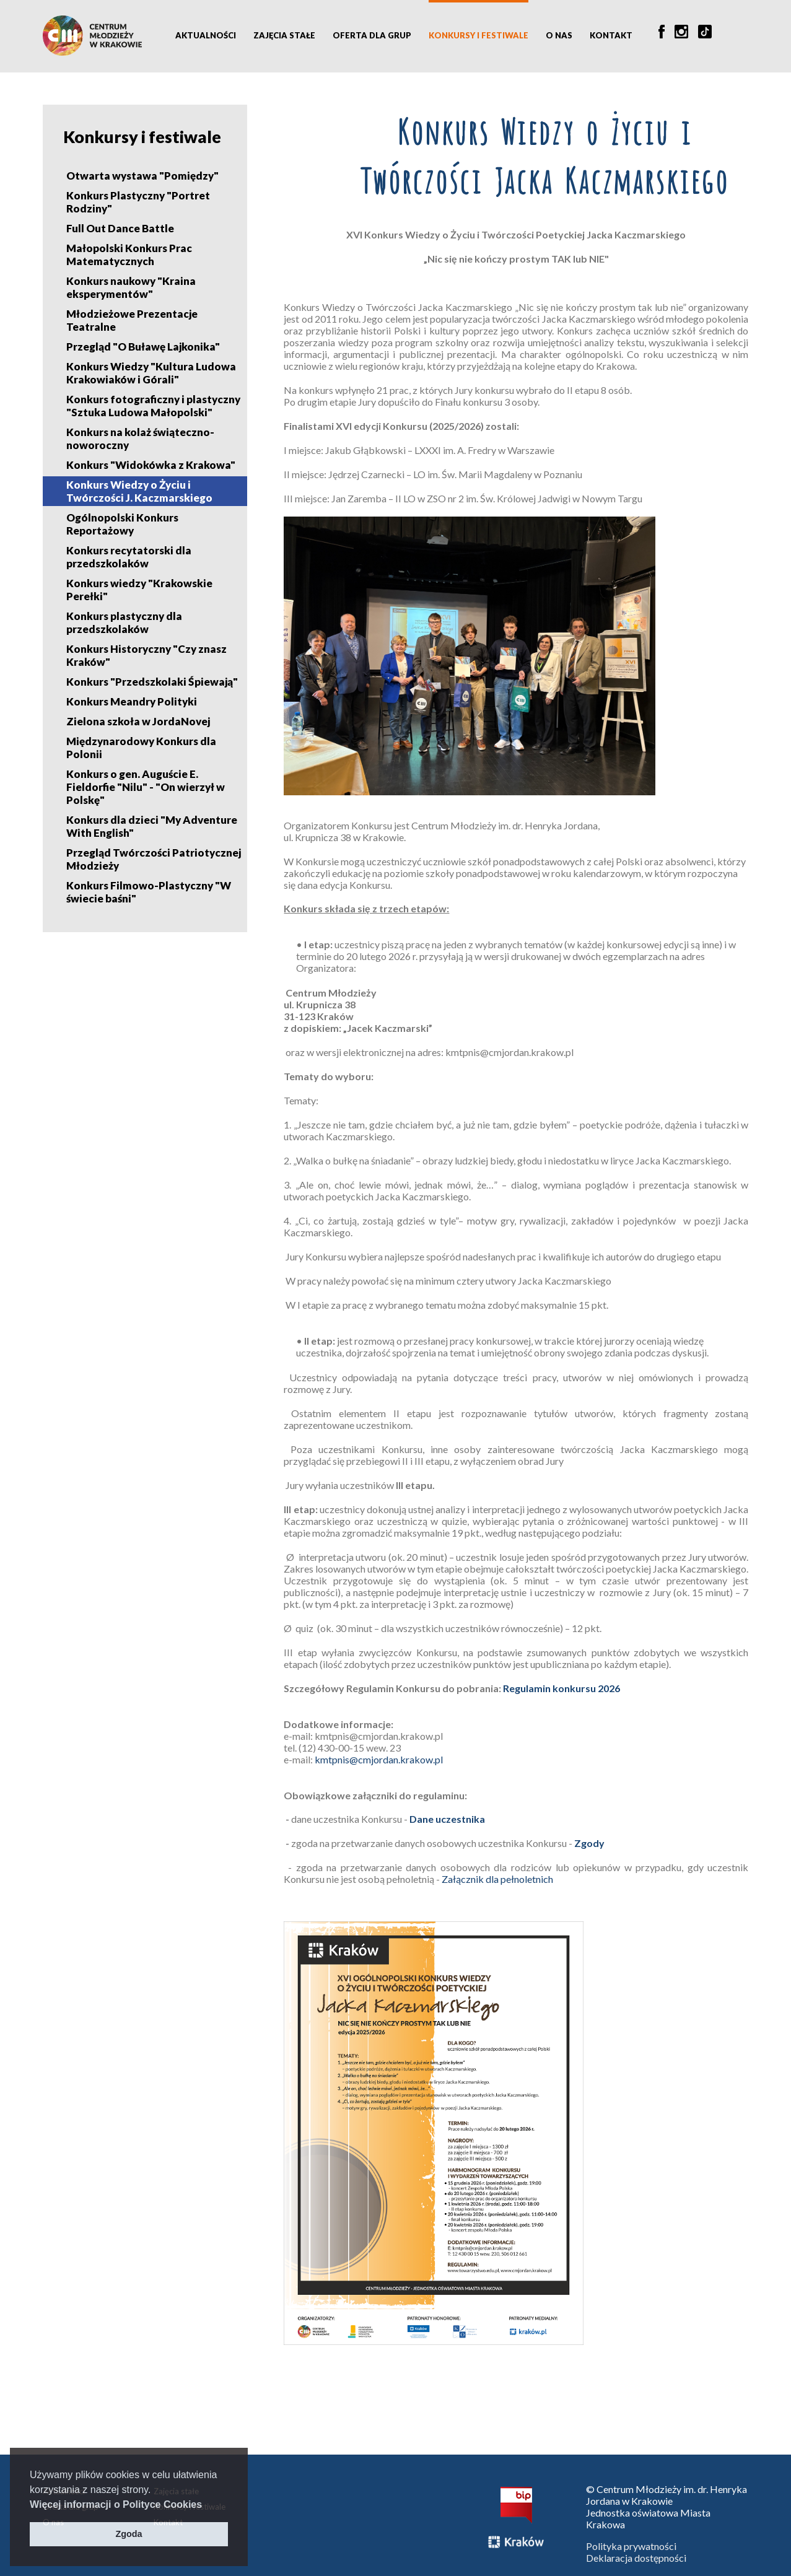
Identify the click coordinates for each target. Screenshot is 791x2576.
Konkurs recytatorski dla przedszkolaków (128, 557)
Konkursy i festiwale (478, 35)
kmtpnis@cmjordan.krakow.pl (380, 1759)
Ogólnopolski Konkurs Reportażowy (122, 524)
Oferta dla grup (372, 35)
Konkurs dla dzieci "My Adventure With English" (151, 826)
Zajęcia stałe (284, 35)
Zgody (589, 1843)
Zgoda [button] (128, 2534)
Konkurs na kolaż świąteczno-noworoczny (140, 439)
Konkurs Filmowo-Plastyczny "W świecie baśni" (148, 892)
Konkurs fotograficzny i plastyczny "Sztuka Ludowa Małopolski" (153, 406)
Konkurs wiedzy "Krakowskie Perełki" (139, 590)
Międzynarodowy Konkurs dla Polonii (141, 748)
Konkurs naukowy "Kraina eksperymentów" (131, 287)
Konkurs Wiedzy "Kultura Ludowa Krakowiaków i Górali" (151, 373)
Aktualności (205, 35)
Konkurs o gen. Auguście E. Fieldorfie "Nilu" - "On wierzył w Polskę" (145, 786)
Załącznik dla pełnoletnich (497, 1879)
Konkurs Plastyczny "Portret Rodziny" (138, 202)
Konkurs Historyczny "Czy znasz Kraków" (146, 655)
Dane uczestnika (447, 1819)
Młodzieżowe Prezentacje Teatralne (132, 320)
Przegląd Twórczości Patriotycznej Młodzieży (153, 859)
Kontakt (611, 35)
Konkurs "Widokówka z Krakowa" (150, 464)
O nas (559, 35)
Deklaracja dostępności (636, 2558)
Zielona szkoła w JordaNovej (138, 721)
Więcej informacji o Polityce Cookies (116, 2504)
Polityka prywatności (631, 2546)
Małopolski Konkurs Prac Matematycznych (129, 255)
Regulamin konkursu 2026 (561, 1688)
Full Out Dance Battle (120, 228)
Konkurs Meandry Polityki (131, 701)
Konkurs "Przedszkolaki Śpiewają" (152, 681)
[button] (207, 2505)
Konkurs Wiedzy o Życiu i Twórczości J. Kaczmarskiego (139, 491)
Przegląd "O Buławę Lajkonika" (143, 346)
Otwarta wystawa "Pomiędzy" (142, 175)
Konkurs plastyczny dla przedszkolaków (124, 622)
